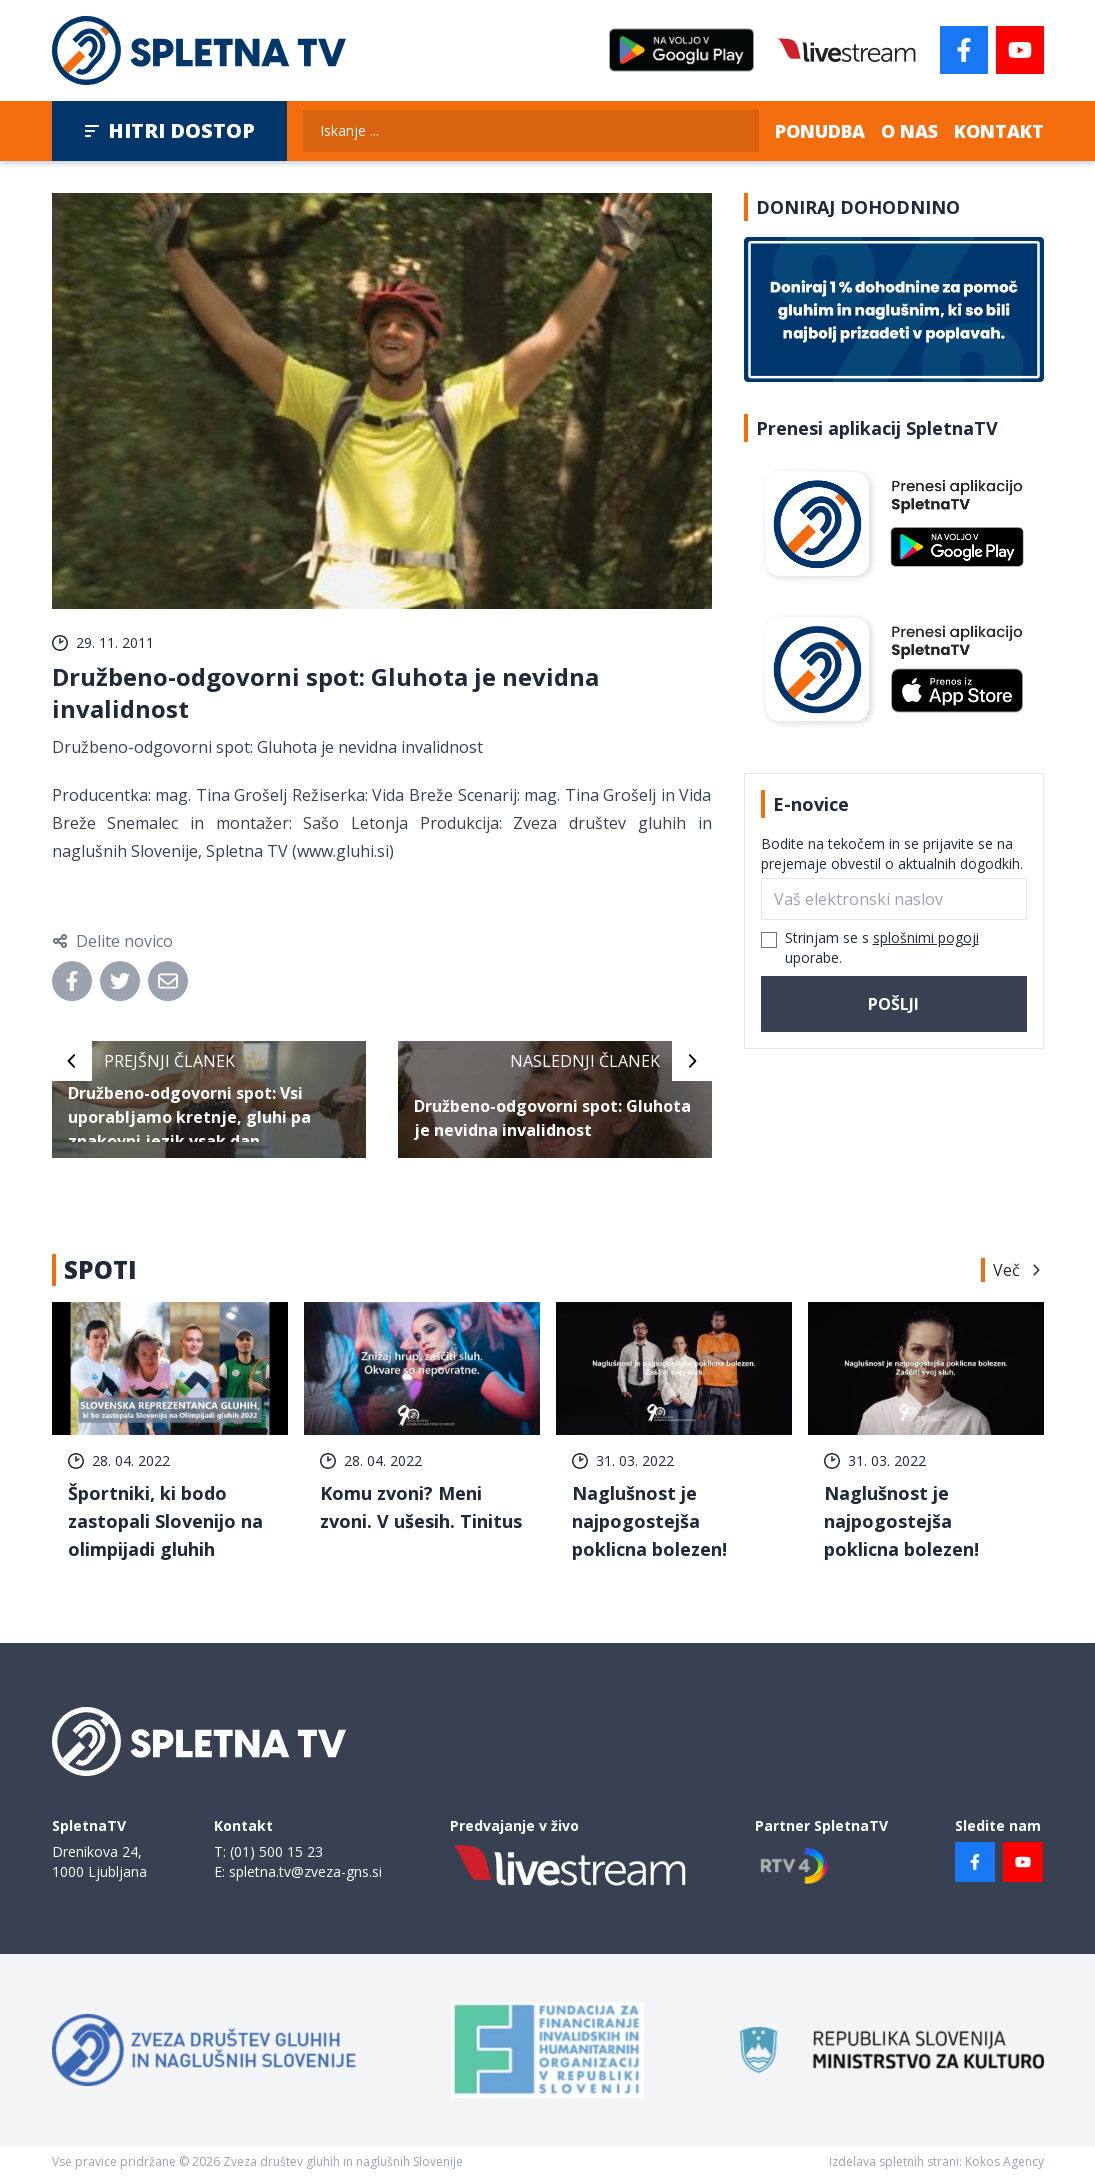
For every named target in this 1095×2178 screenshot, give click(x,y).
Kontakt (999, 131)
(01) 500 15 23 (276, 1851)
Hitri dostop (169, 130)
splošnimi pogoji (926, 937)
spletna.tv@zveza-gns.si (305, 1871)
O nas (909, 131)
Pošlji (893, 1004)
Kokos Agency (1004, 2161)
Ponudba (820, 131)
